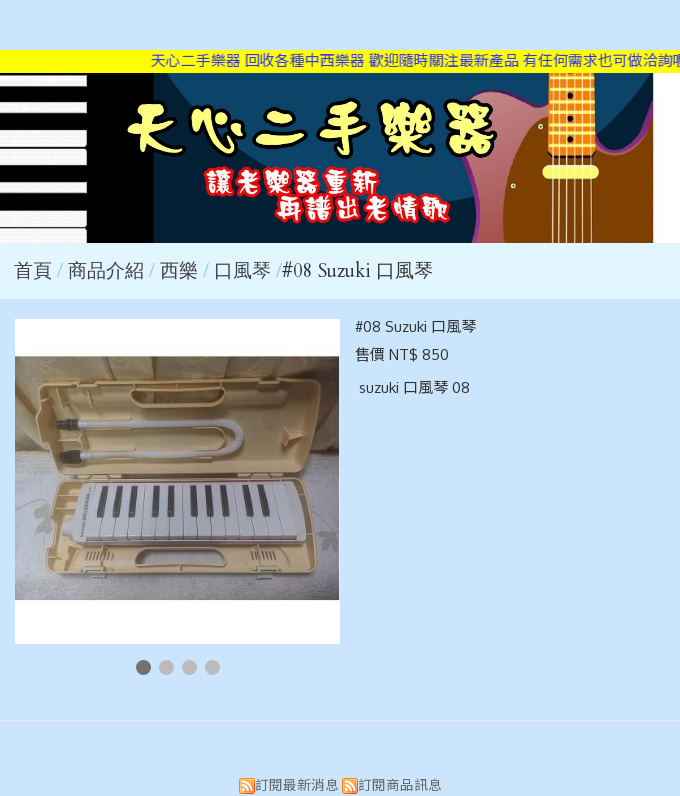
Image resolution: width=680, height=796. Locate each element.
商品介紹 (108, 271)
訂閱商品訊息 (400, 784)
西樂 (179, 271)
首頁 (33, 271)
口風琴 (242, 271)
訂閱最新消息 (297, 784)
